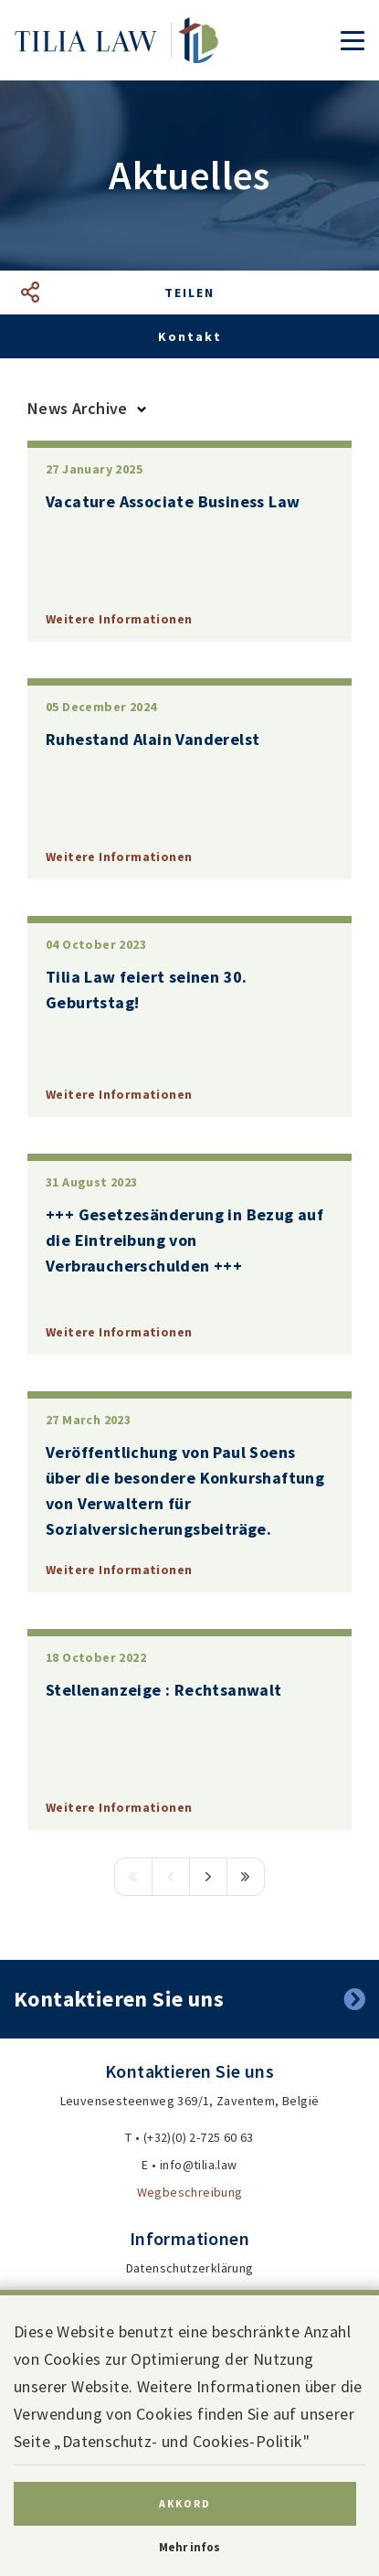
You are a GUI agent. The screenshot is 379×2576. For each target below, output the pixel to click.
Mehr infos (189, 2547)
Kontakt (190, 336)
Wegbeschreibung (190, 2192)
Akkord (185, 2503)
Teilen (189, 292)
